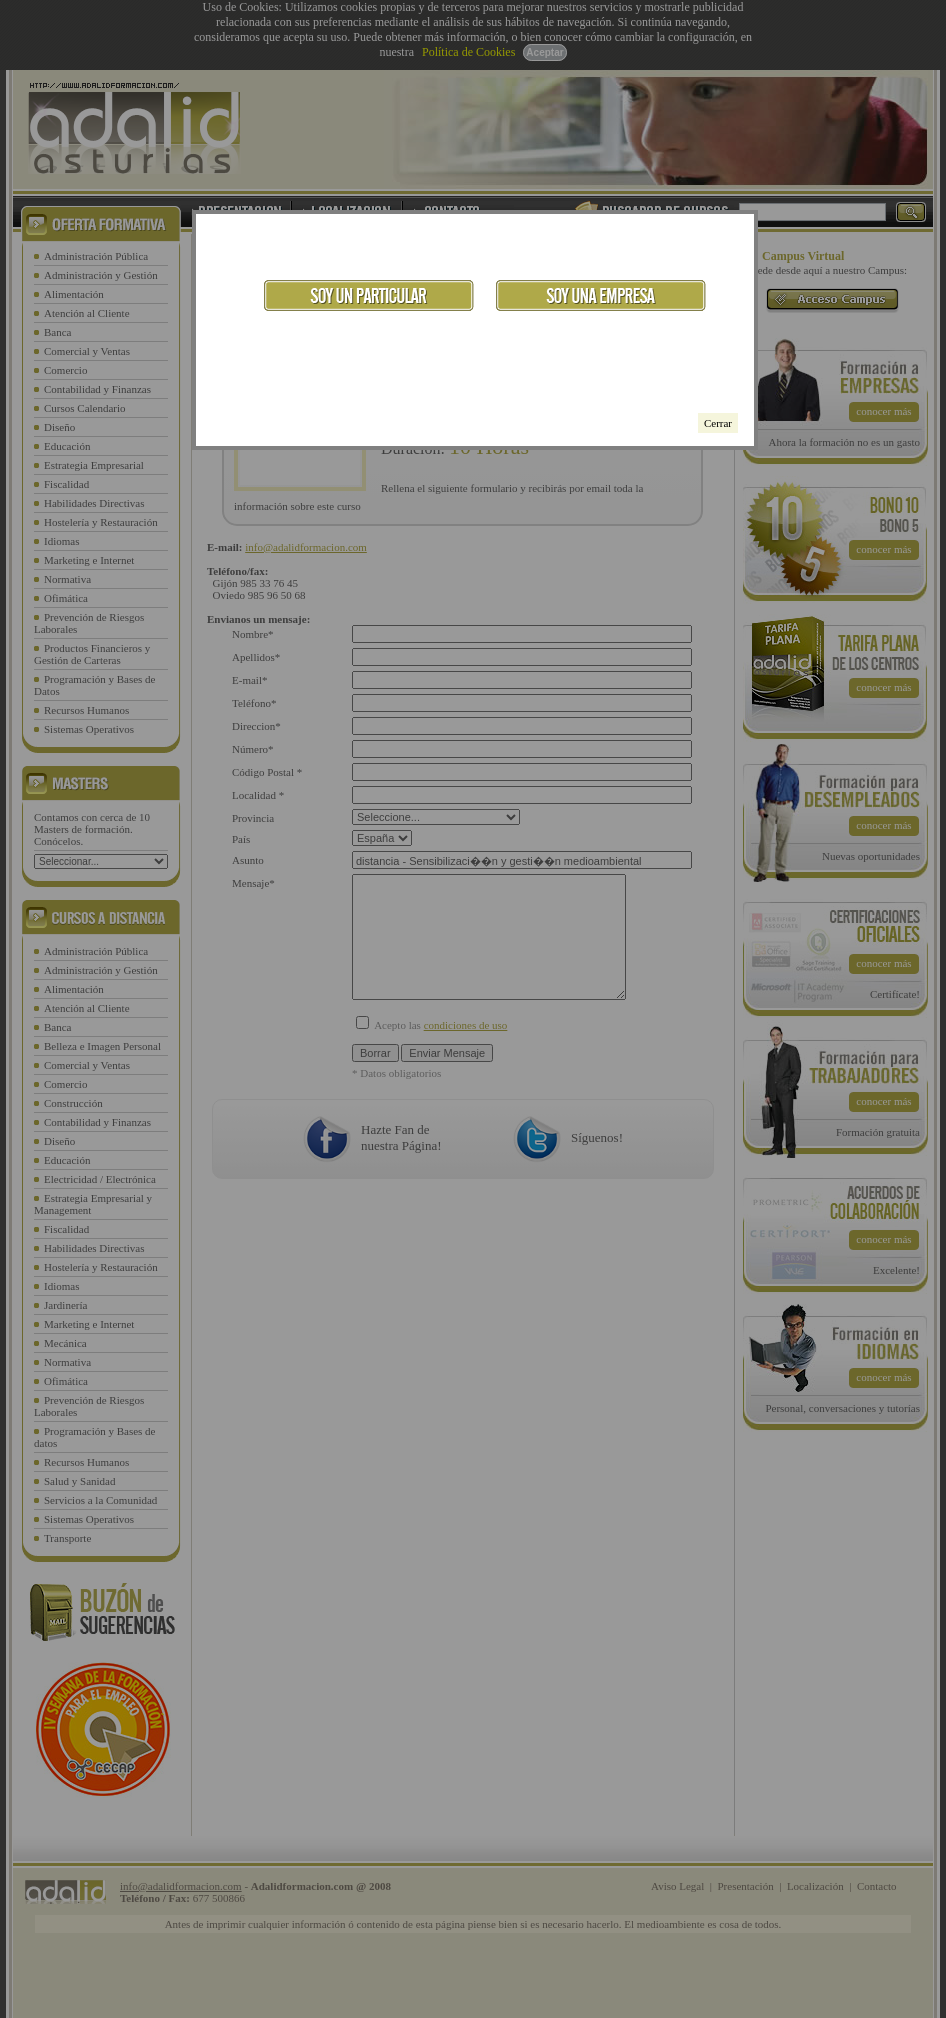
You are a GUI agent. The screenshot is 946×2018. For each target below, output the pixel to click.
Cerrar (718, 423)
